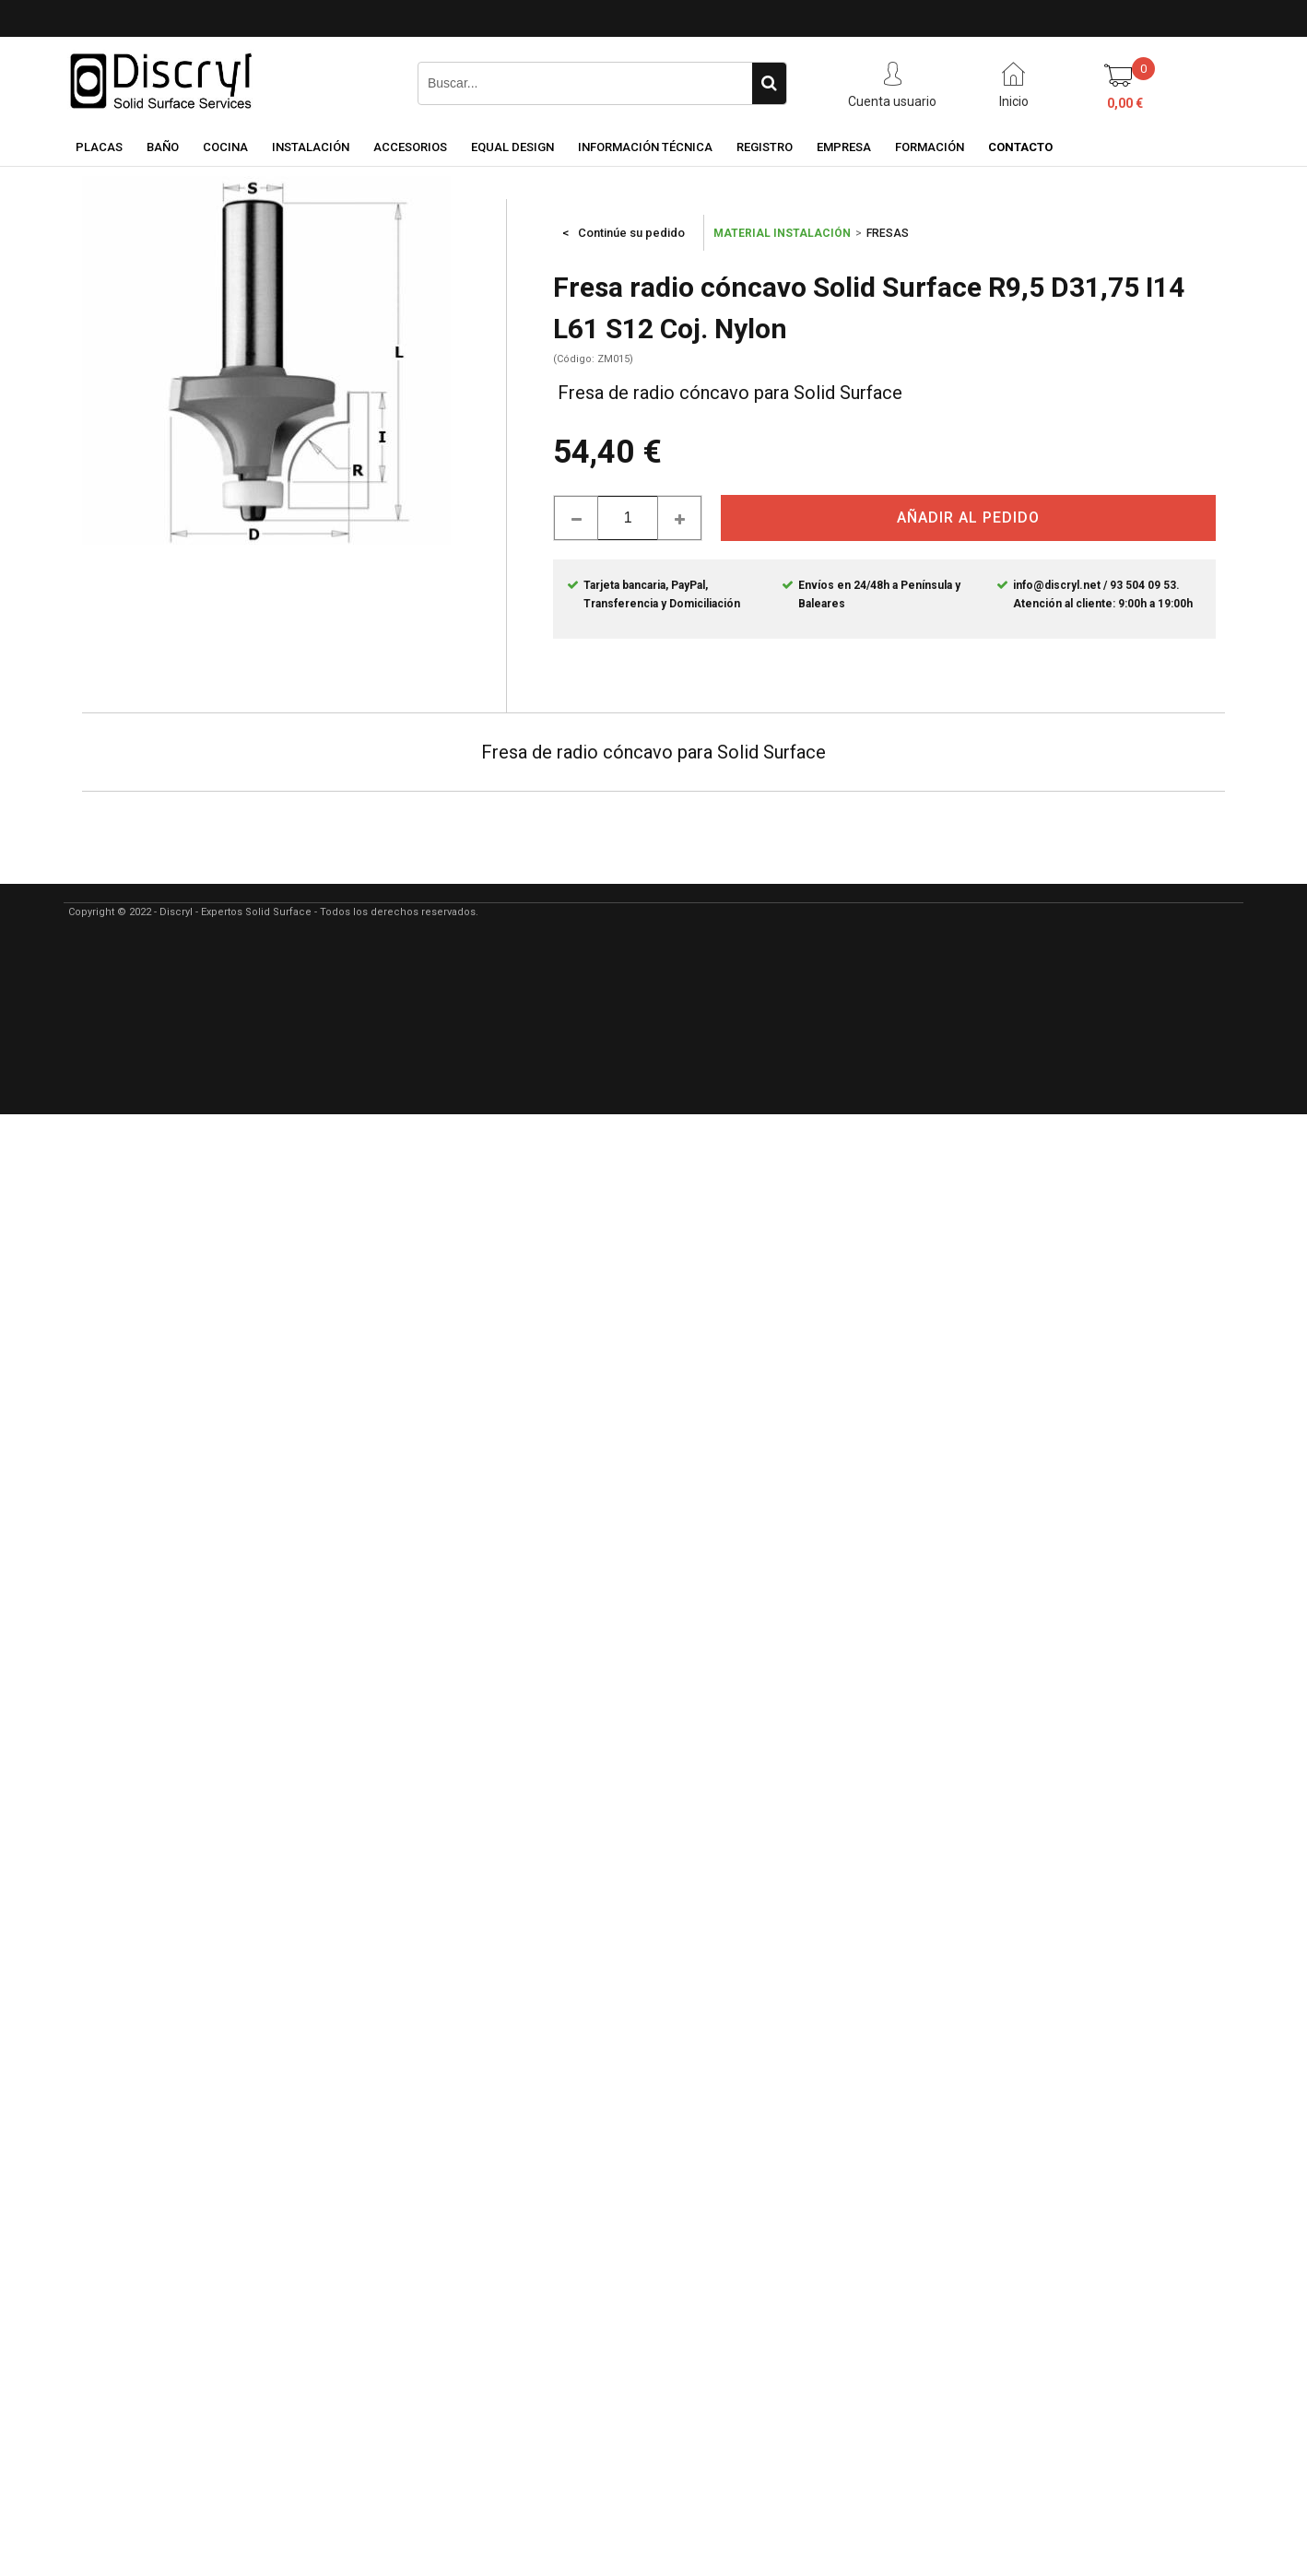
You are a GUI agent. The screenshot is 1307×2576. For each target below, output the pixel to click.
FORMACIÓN (929, 147)
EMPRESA (844, 147)
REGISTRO (764, 147)
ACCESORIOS (410, 147)
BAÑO (163, 147)
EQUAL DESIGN (512, 147)
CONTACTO (1020, 147)
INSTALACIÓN (310, 147)
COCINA (225, 147)
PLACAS (99, 147)
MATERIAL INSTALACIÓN (782, 233)
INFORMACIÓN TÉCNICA (645, 147)
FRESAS (887, 233)
